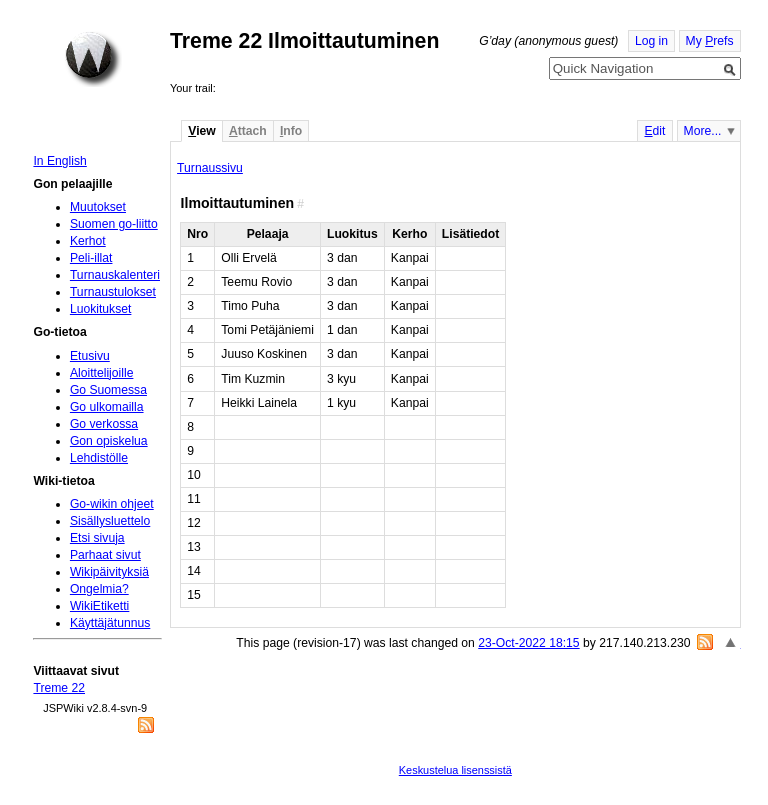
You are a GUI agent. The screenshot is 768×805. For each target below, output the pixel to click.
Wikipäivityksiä (109, 572)
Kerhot (88, 241)
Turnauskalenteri (115, 275)
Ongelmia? (99, 589)
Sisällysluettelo (110, 521)
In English (59, 161)
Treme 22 (59, 688)
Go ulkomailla (107, 407)
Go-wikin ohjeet (112, 504)
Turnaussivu (210, 168)
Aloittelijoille (102, 373)
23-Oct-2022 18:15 (528, 643)
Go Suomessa (108, 390)
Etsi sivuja (97, 538)
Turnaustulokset (113, 292)
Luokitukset (101, 309)
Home (93, 59)
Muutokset (98, 207)
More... (703, 131)
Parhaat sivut (105, 555)
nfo (291, 131)
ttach (248, 131)
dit (654, 131)
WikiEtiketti (99, 606)
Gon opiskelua (109, 441)
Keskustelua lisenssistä (455, 770)
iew (201, 131)
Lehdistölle (99, 458)
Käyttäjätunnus (110, 623)
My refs (710, 41)
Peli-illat (91, 258)
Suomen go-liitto (114, 224)
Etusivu (90, 356)
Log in (651, 41)
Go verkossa (104, 424)
